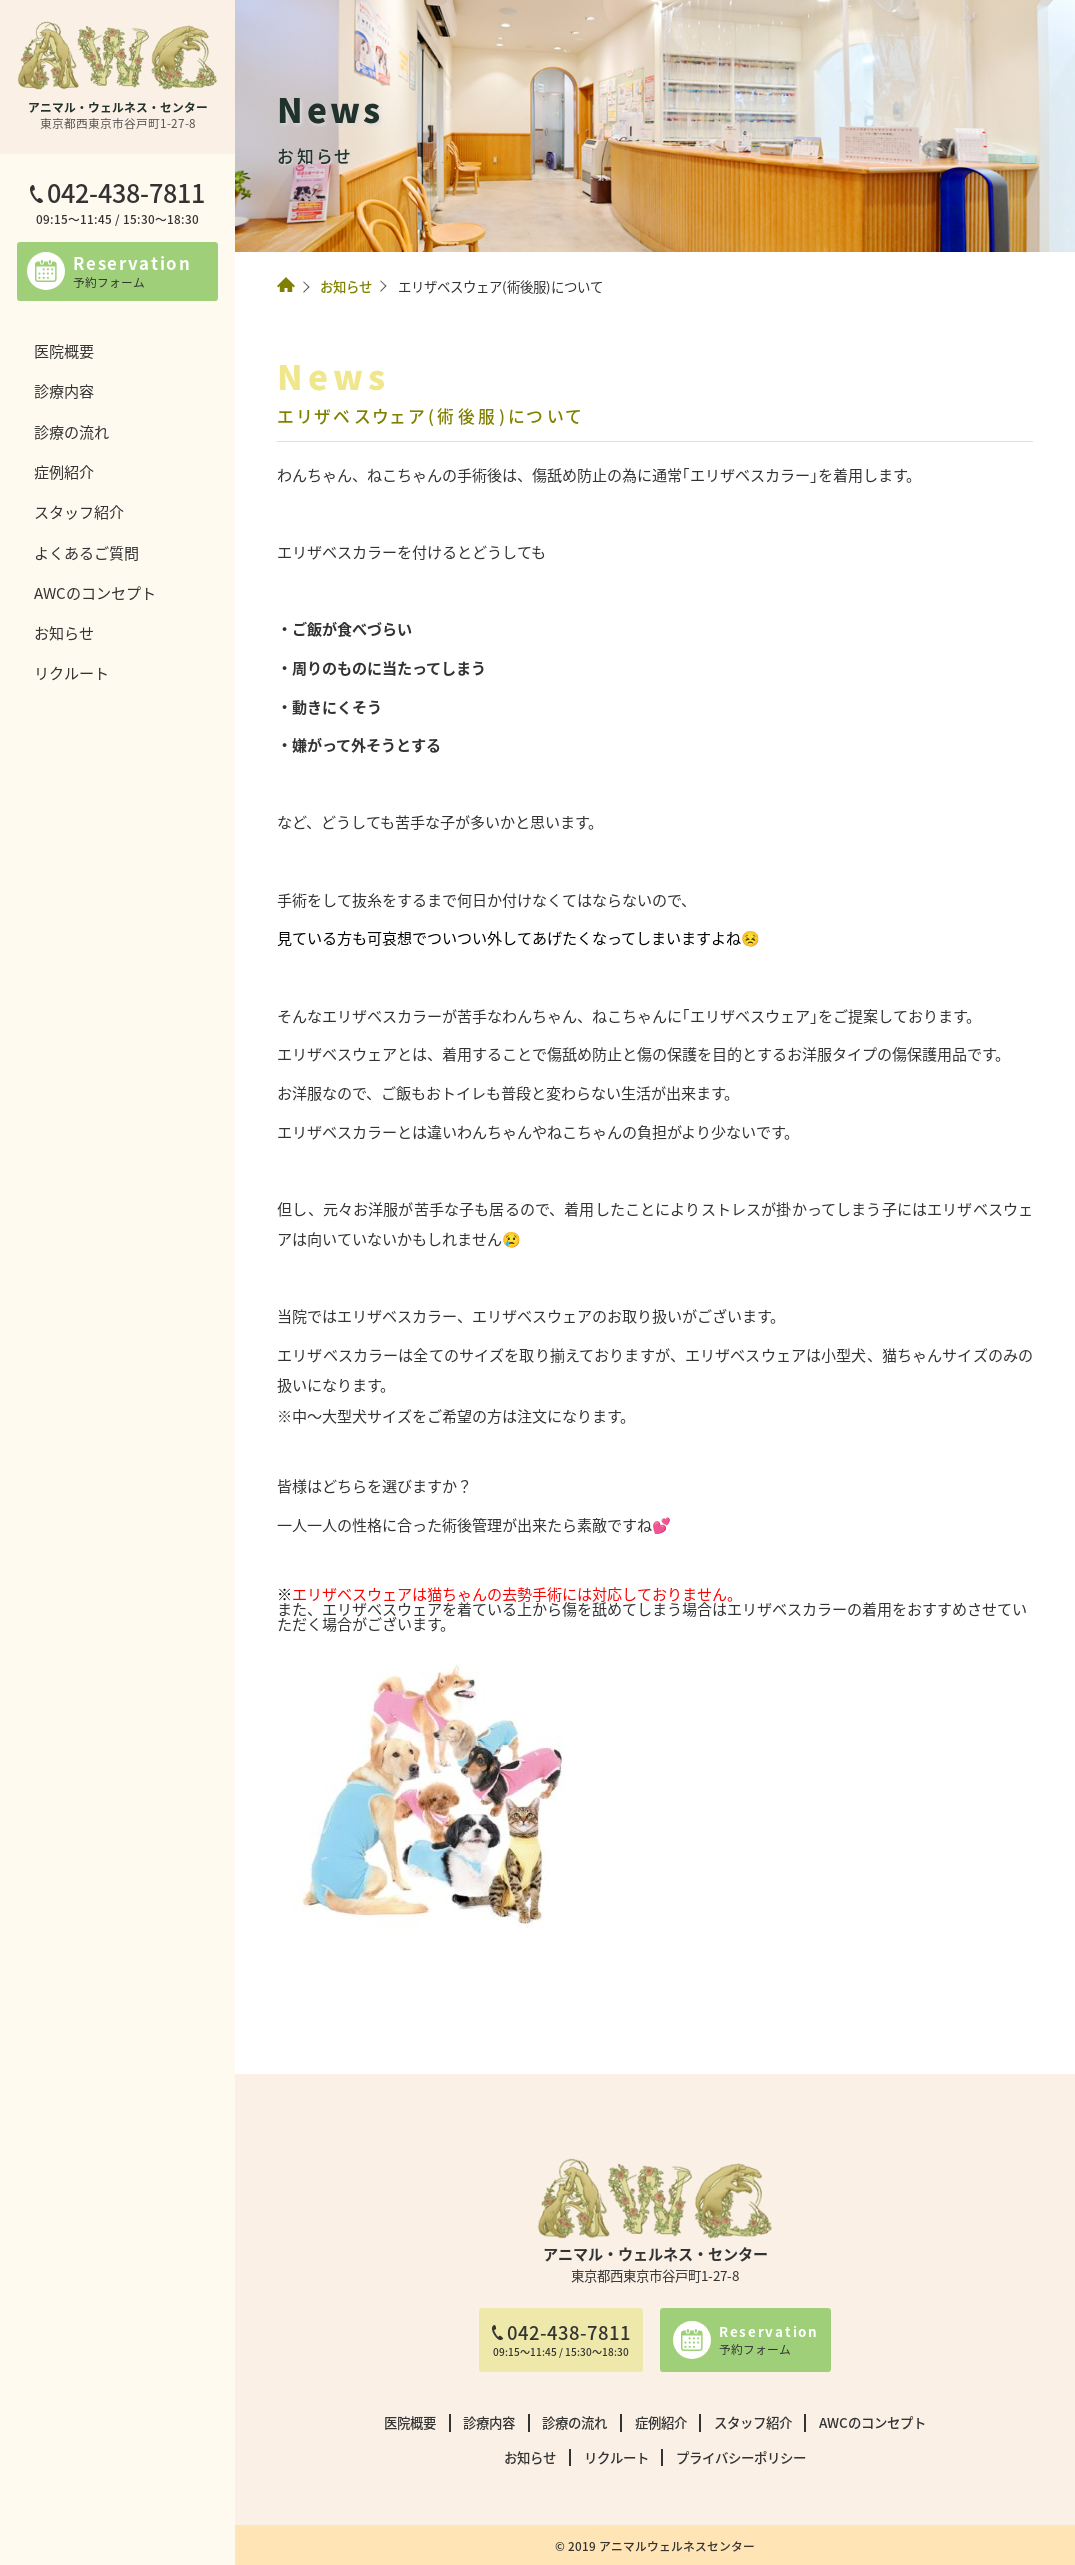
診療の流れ (71, 431)
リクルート (71, 672)
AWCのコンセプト (95, 592)
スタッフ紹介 (79, 511)
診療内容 (64, 390)
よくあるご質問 (86, 552)
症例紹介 (64, 471)
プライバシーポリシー (741, 2457)
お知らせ (64, 632)
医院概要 (64, 350)
